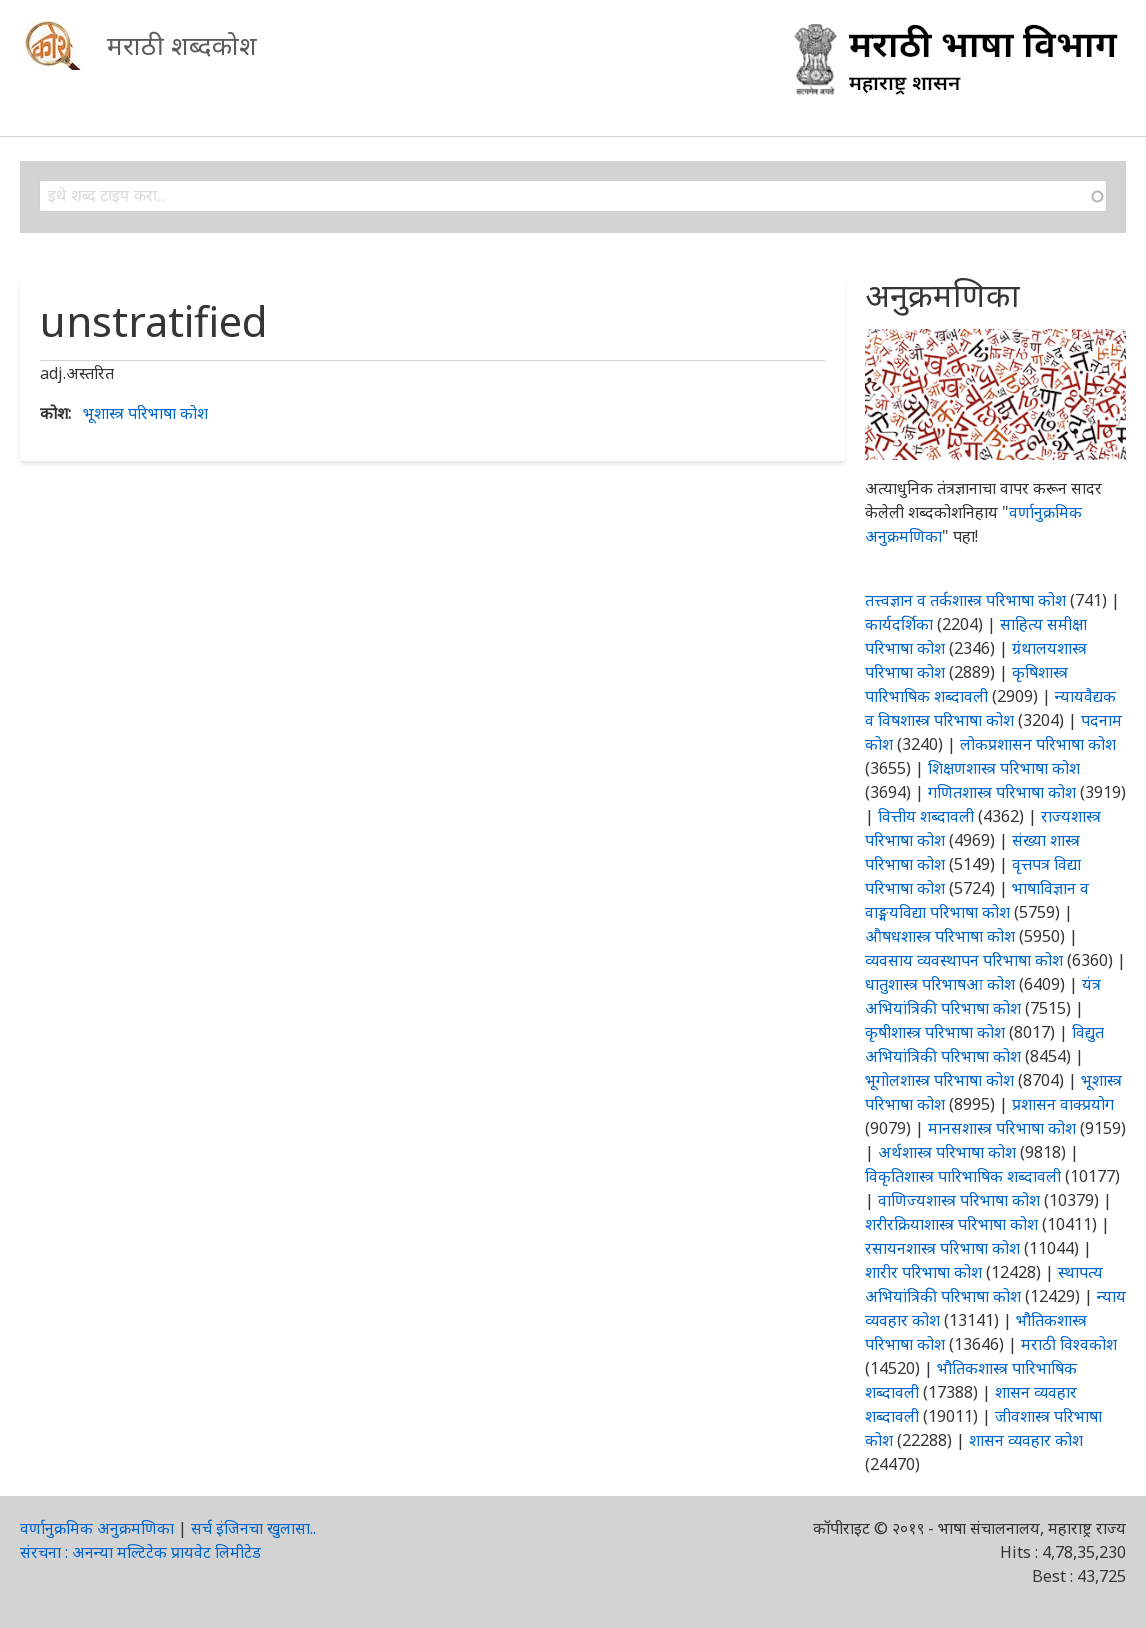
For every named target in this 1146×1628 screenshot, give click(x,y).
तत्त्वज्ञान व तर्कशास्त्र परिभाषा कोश (965, 600)
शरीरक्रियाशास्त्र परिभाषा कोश (951, 1224)
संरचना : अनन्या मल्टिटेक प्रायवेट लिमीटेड (140, 1552)
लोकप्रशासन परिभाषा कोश (1038, 744)
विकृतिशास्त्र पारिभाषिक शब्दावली (965, 1176)
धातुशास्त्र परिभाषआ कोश (940, 984)
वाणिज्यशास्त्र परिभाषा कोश (959, 1200)
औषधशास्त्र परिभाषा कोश (940, 936)
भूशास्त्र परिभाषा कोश (145, 413)
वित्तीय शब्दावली (926, 816)
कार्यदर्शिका (899, 624)
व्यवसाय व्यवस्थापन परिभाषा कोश (964, 960)
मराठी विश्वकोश (1069, 1344)
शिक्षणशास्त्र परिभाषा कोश (1004, 768)
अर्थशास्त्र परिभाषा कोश (947, 1152)
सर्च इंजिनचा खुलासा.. (253, 1528)
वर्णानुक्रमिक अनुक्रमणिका (97, 1528)
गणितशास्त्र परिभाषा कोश (1002, 792)
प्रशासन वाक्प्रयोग (1063, 1104)
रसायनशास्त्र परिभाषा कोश (942, 1248)
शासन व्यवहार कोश (1026, 1440)
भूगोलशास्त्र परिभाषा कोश (939, 1080)
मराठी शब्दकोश (182, 45)
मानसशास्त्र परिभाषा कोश (1002, 1128)
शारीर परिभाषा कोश (923, 1272)
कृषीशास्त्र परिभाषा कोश (935, 1032)
